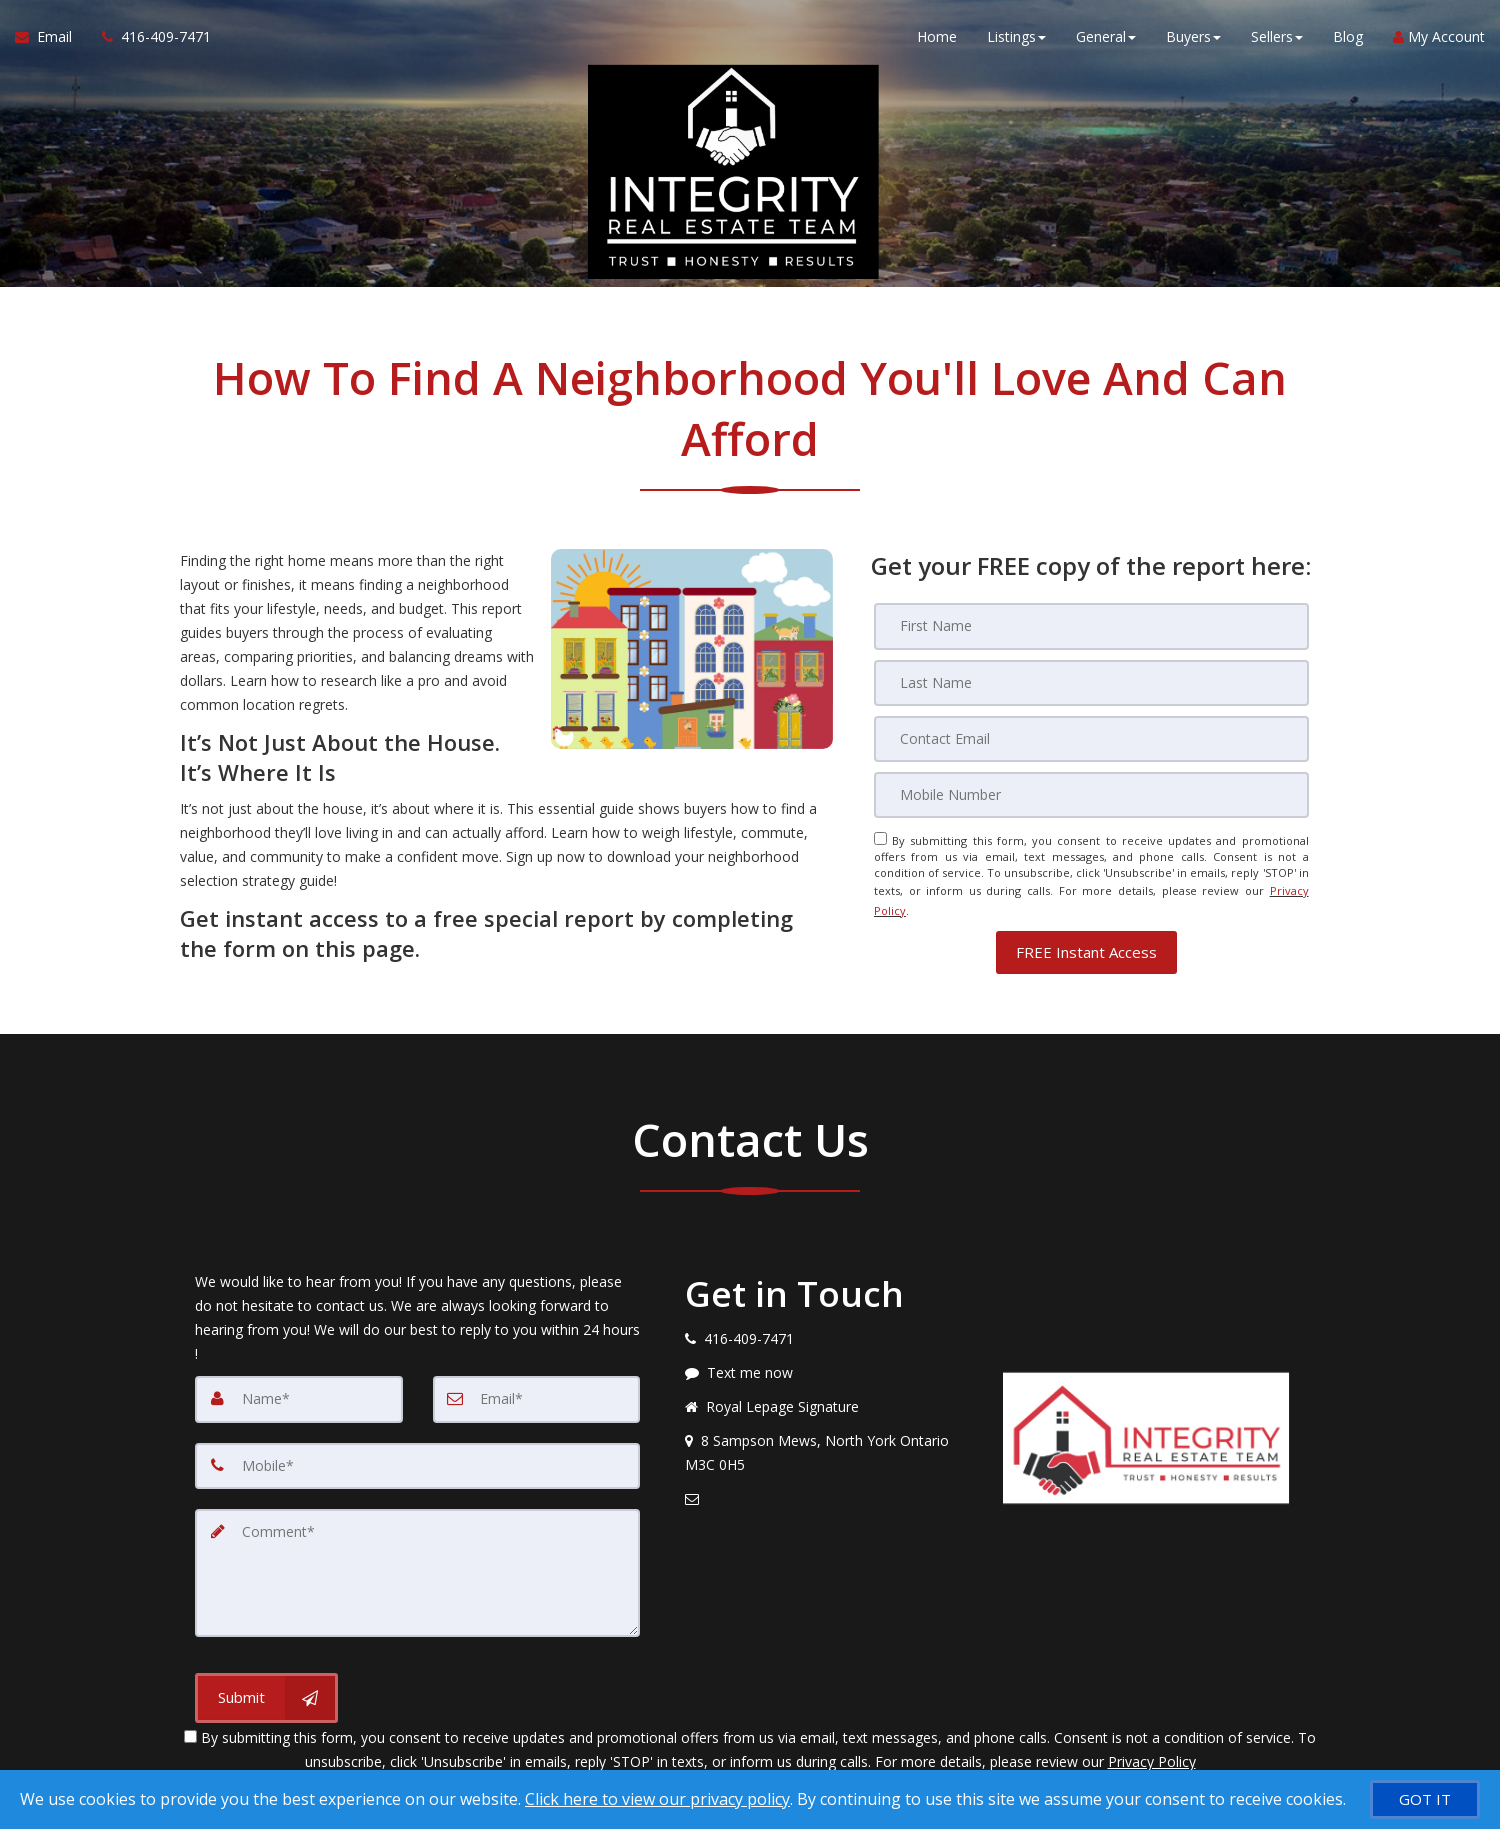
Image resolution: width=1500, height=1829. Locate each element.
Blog (1348, 39)
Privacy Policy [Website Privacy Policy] (1152, 1748)
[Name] (299, 1389)
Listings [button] (1016, 39)
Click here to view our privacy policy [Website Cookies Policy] (657, 1799)
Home (937, 39)
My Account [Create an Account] (1439, 39)
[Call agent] (149, 40)
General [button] (1106, 39)
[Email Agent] (51, 40)
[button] (1086, 942)
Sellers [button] (1277, 39)
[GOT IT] (1425, 1799)
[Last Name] (1091, 682)
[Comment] (417, 1561)
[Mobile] (1091, 794)
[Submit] (266, 1685)
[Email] (1091, 738)
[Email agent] (829, 1489)
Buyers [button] (1193, 39)
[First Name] (1091, 626)
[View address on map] (829, 1443)
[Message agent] (829, 1363)
